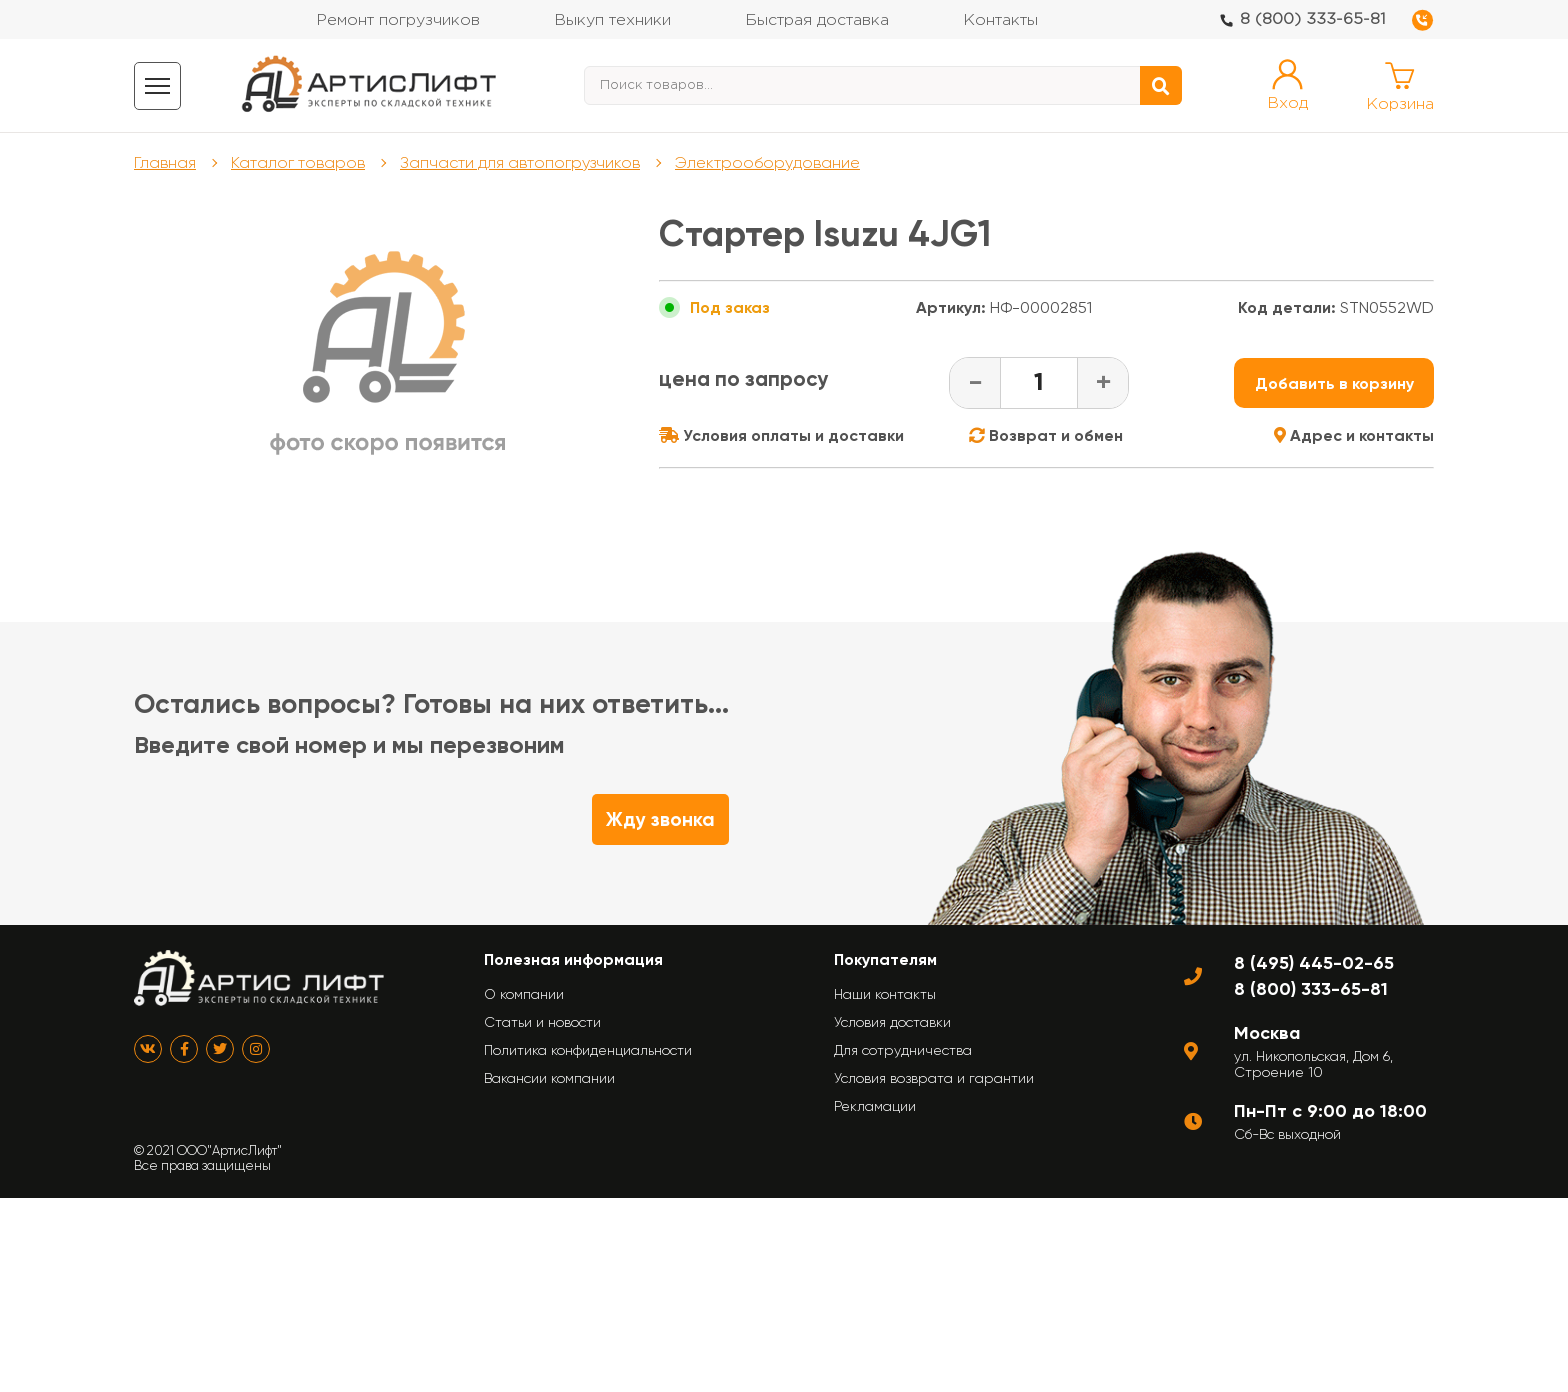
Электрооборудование (767, 162)
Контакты (1000, 20)
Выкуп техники (612, 20)
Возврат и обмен (1046, 435)
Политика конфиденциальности (588, 1050)
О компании (524, 994)
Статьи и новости (542, 1022)
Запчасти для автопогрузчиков (520, 162)
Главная (165, 162)
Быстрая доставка (817, 20)
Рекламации (875, 1106)
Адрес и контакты (1354, 435)
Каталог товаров (298, 162)
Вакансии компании (549, 1078)
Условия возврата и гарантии (934, 1078)
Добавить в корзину (1334, 383)
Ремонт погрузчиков (398, 20)
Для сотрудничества (903, 1050)
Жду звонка (660, 819)
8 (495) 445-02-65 (1314, 963)
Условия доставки (892, 1022)
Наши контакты (885, 994)
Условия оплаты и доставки (781, 435)
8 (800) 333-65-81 (1313, 19)
